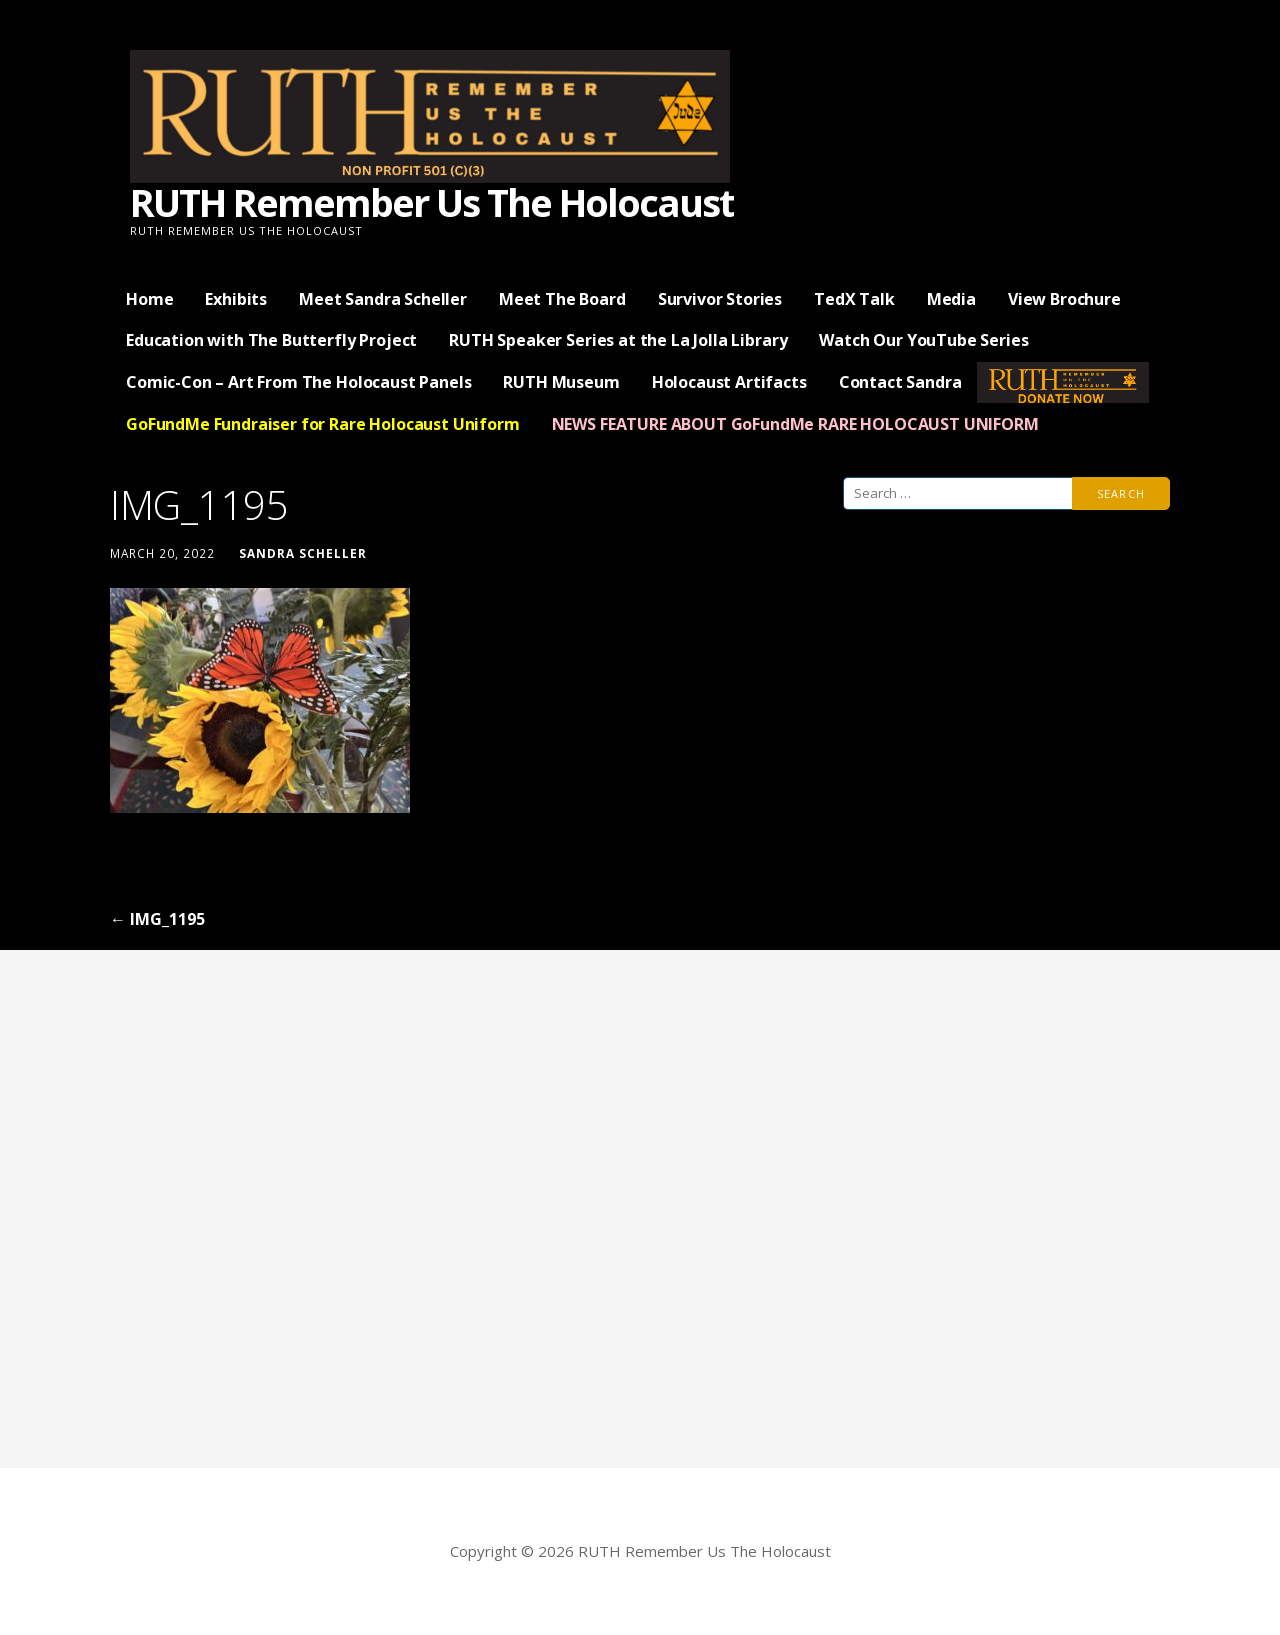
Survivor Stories (720, 299)
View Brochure (1064, 299)
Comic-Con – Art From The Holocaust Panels (298, 382)
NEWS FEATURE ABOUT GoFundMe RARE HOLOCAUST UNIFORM (795, 424)
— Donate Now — (1063, 382)
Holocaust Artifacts (729, 382)
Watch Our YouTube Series (923, 340)
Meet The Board (562, 299)
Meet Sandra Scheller (383, 299)
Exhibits (236, 299)
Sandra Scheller (303, 553)
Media (951, 299)
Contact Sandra (900, 382)
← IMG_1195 (157, 919)
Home (149, 299)
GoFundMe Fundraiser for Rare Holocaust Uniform (323, 424)
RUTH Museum (561, 382)
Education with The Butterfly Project (271, 340)
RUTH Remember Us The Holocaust (431, 202)
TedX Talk (854, 299)
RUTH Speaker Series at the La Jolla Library (618, 340)
